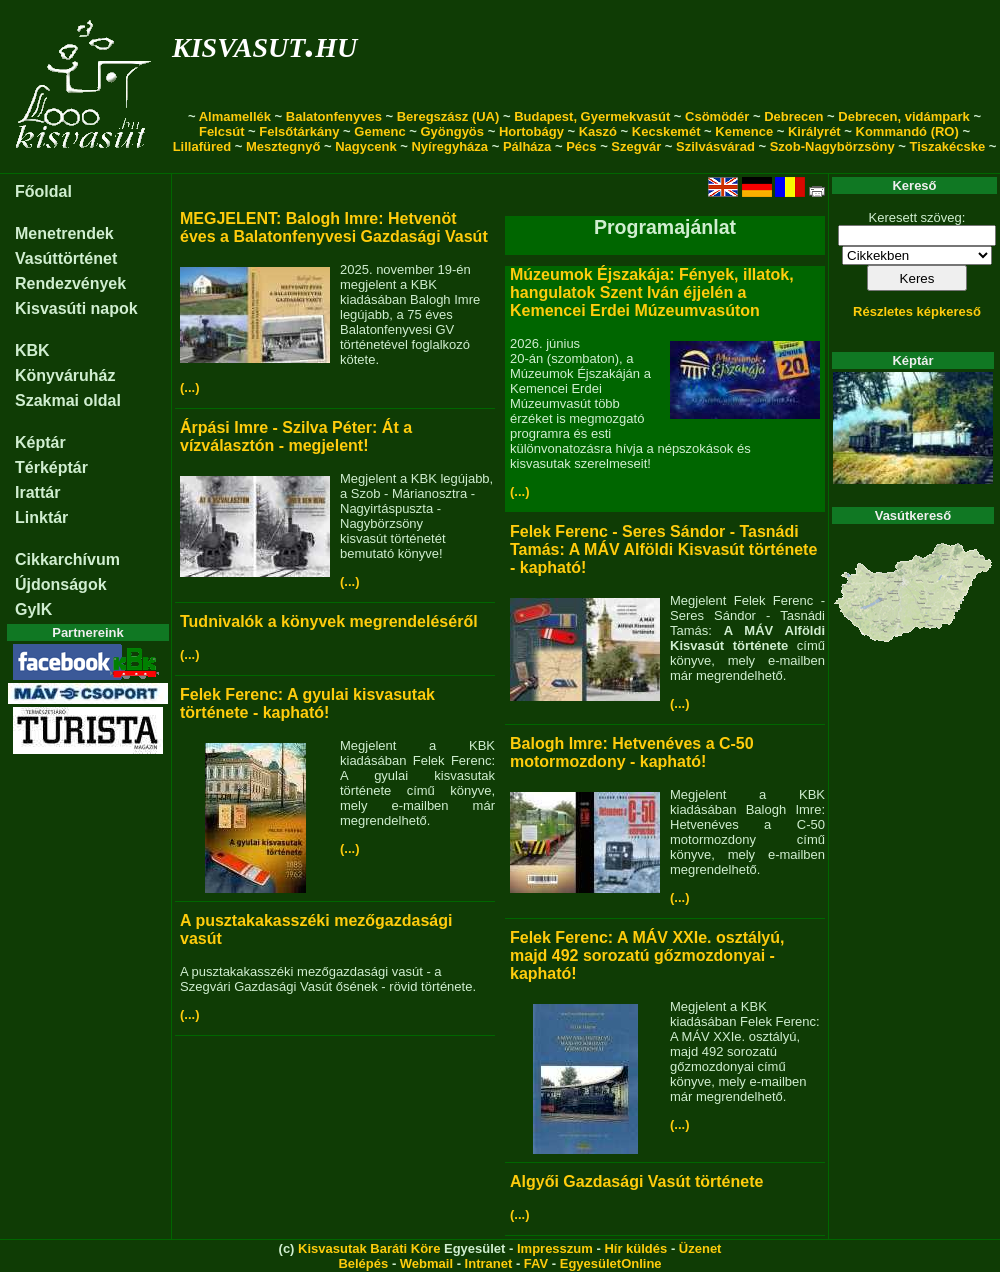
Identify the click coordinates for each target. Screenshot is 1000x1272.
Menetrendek (64, 233)
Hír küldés (635, 1248)
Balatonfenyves (334, 116)
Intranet (489, 1263)
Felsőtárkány (299, 131)
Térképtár (51, 467)
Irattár (37, 492)
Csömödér (717, 116)
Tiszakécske (947, 146)
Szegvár (636, 146)
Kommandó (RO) (907, 131)
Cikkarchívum (67, 559)
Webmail (426, 1263)
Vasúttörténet (66, 258)
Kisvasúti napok (76, 308)
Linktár (41, 517)
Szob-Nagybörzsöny (832, 146)
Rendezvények (70, 283)
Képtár (40, 442)
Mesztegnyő (283, 146)
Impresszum (555, 1248)
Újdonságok (61, 584)
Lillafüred (202, 146)
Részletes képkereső (917, 311)
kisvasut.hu (264, 43)
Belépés (363, 1263)
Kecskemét (666, 131)
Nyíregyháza (449, 146)
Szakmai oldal (68, 400)
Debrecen (793, 116)
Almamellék (235, 116)
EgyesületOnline (611, 1263)
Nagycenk (365, 146)
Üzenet (700, 1248)
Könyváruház (65, 375)
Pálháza (527, 146)
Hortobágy (531, 131)
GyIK (33, 609)
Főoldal (43, 191)
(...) (190, 387)
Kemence (744, 131)
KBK (32, 350)
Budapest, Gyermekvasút (592, 116)
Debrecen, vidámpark (904, 116)
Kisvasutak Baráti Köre (369, 1248)
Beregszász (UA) (448, 116)
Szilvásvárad (715, 146)
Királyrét (814, 131)
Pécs (581, 146)
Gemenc (379, 131)
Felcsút (222, 131)
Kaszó (598, 131)
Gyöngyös (452, 131)
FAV (536, 1263)
